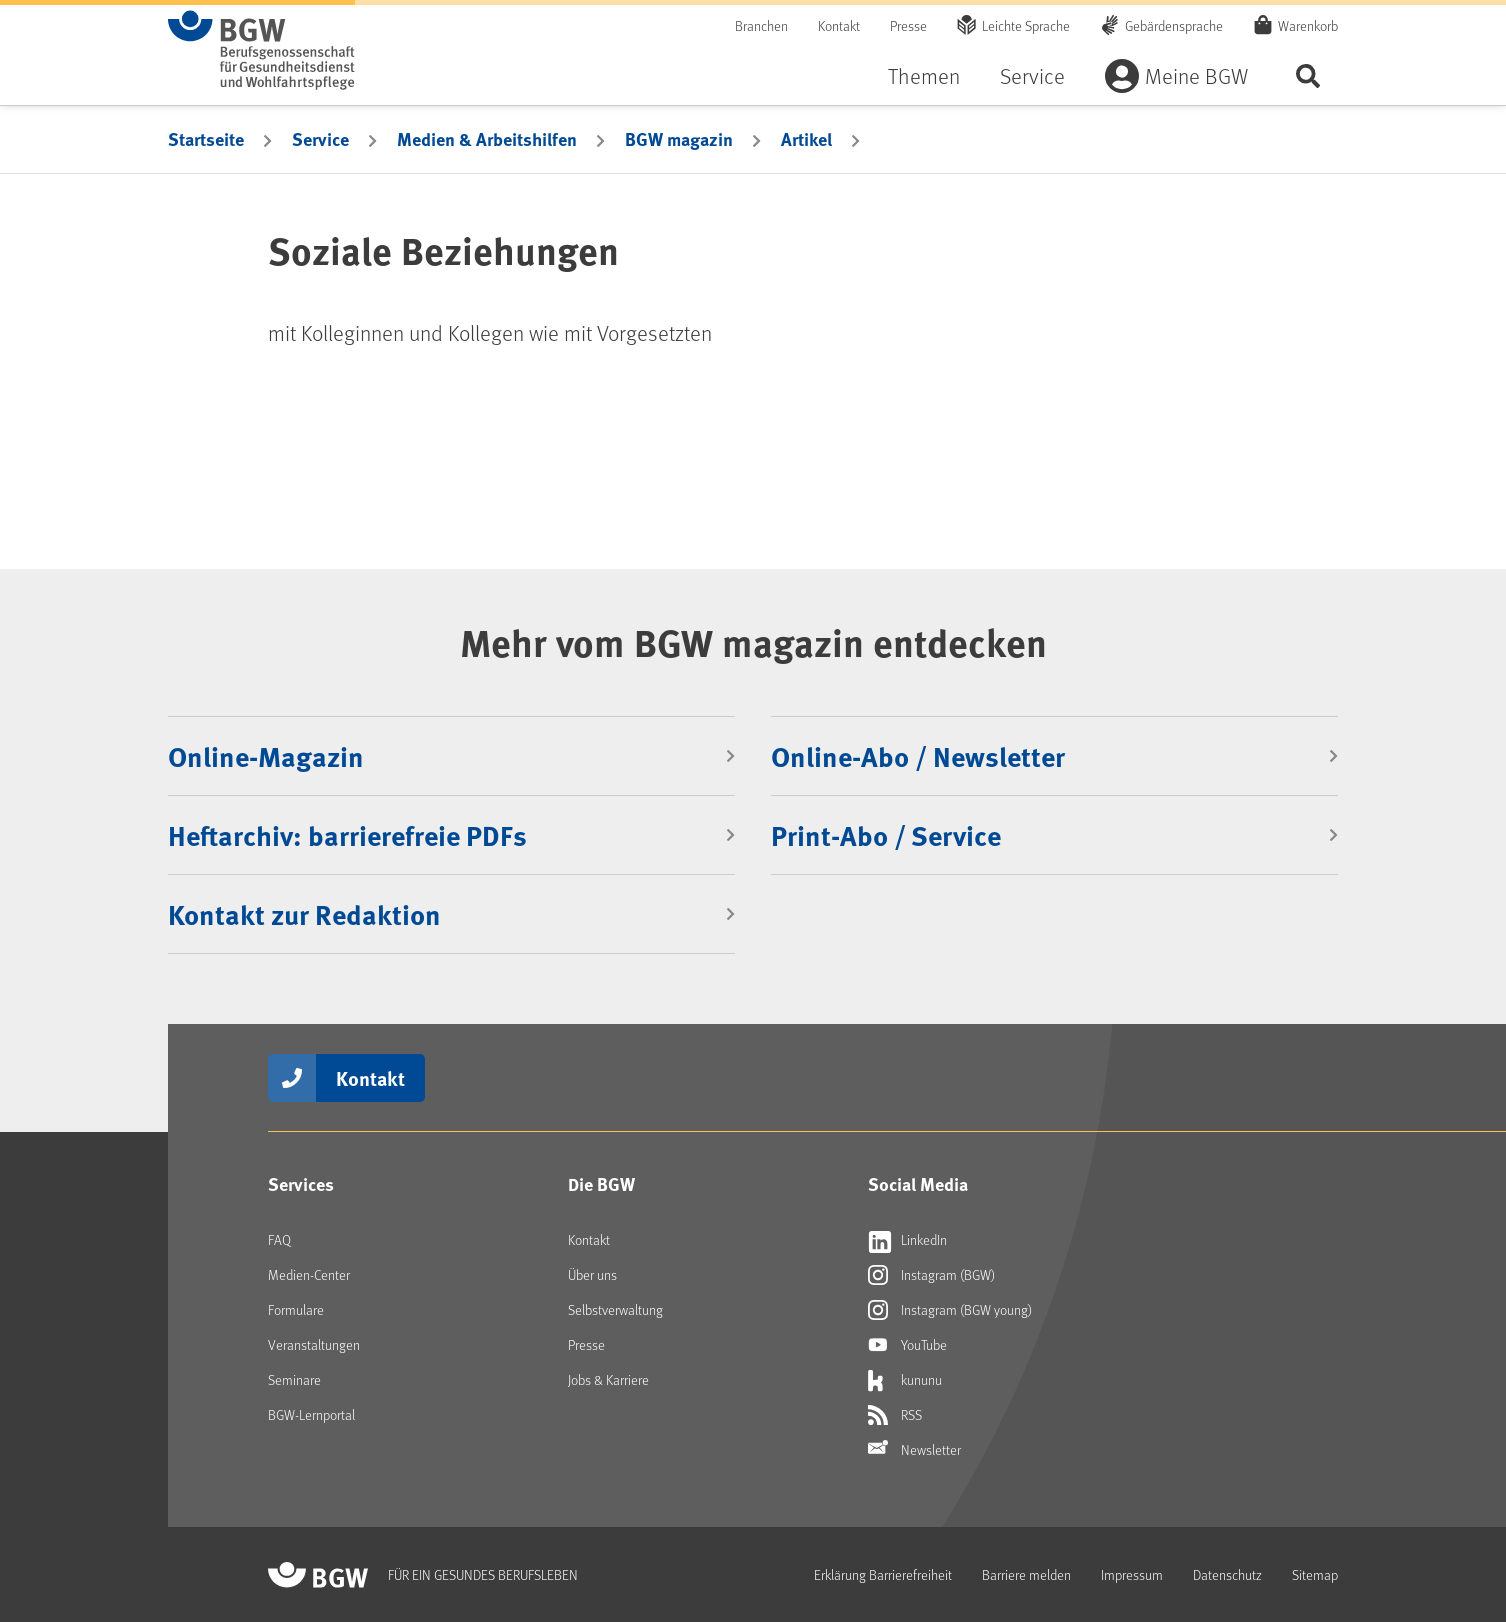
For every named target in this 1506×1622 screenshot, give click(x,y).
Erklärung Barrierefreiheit (883, 1574)
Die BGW (601, 1184)
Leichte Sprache (1026, 25)
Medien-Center (309, 1274)
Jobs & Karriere (608, 1379)
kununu (905, 1380)
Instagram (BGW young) (950, 1310)
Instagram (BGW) (931, 1275)
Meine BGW (1196, 75)
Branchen (761, 25)
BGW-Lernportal (311, 1414)
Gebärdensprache (1174, 25)
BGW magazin (679, 139)
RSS (895, 1415)
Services (301, 1184)
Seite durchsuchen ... (1308, 75)
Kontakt (839, 25)
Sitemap (1315, 1574)
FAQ (279, 1239)
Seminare (294, 1379)
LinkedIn (907, 1240)
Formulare (296, 1309)
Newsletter (914, 1450)
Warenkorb (1308, 25)
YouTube (907, 1345)
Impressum (1132, 1574)
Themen (924, 75)
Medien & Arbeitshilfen (487, 139)
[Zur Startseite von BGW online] (261, 50)
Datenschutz (1227, 1574)
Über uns (592, 1274)
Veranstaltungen (314, 1344)
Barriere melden (1026, 1574)
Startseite (206, 139)
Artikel (806, 139)
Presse (908, 25)
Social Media (918, 1184)
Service (1032, 75)
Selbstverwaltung (615, 1309)
